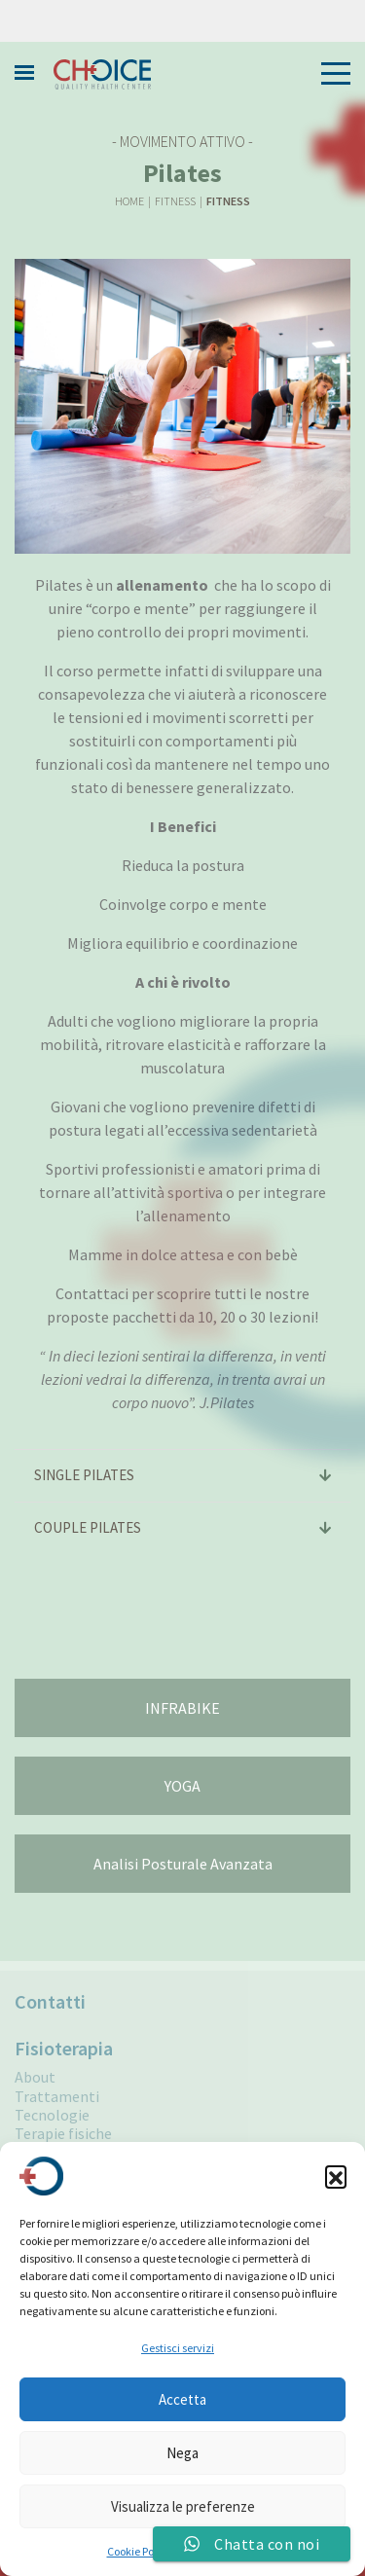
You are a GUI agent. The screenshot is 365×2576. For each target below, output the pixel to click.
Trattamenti (57, 2096)
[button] (336, 2176)
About (35, 2077)
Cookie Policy (139, 2551)
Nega (182, 2453)
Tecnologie (52, 2115)
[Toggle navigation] (330, 73)
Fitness (176, 201)
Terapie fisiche (63, 2133)
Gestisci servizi (177, 2347)
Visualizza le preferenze (183, 2506)
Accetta (182, 2399)
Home (130, 201)
